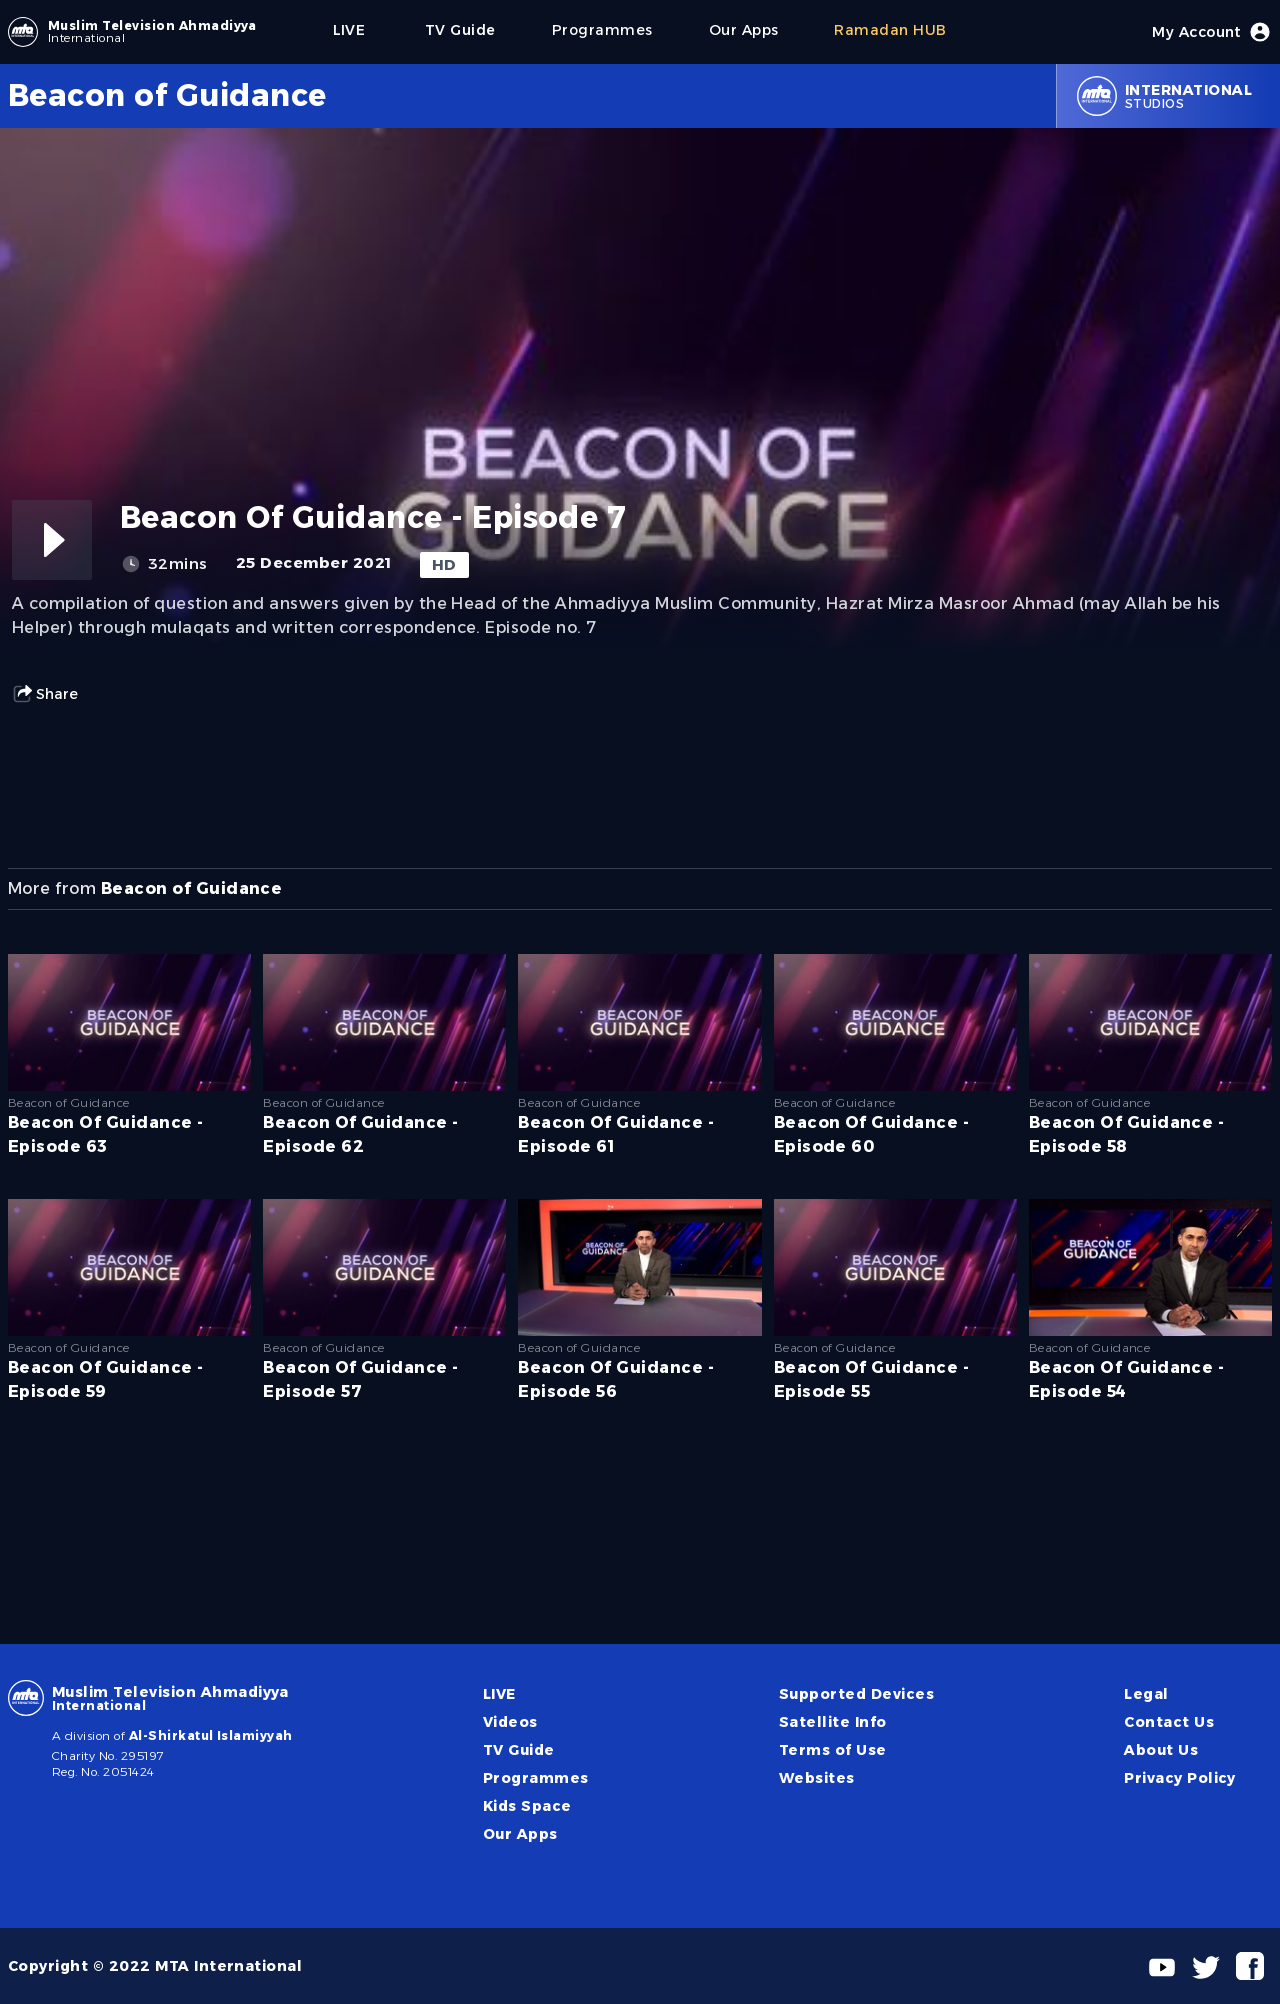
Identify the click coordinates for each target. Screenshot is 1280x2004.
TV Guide (519, 1750)
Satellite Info (833, 1722)
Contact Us (1169, 1722)
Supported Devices (856, 1694)
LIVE (499, 1694)
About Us (1161, 1750)
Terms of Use (833, 1750)
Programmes (536, 1778)
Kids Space (527, 1806)
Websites (817, 1778)
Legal (1146, 1694)
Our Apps (520, 1834)
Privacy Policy (1180, 1778)
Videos (510, 1722)
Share (45, 694)
